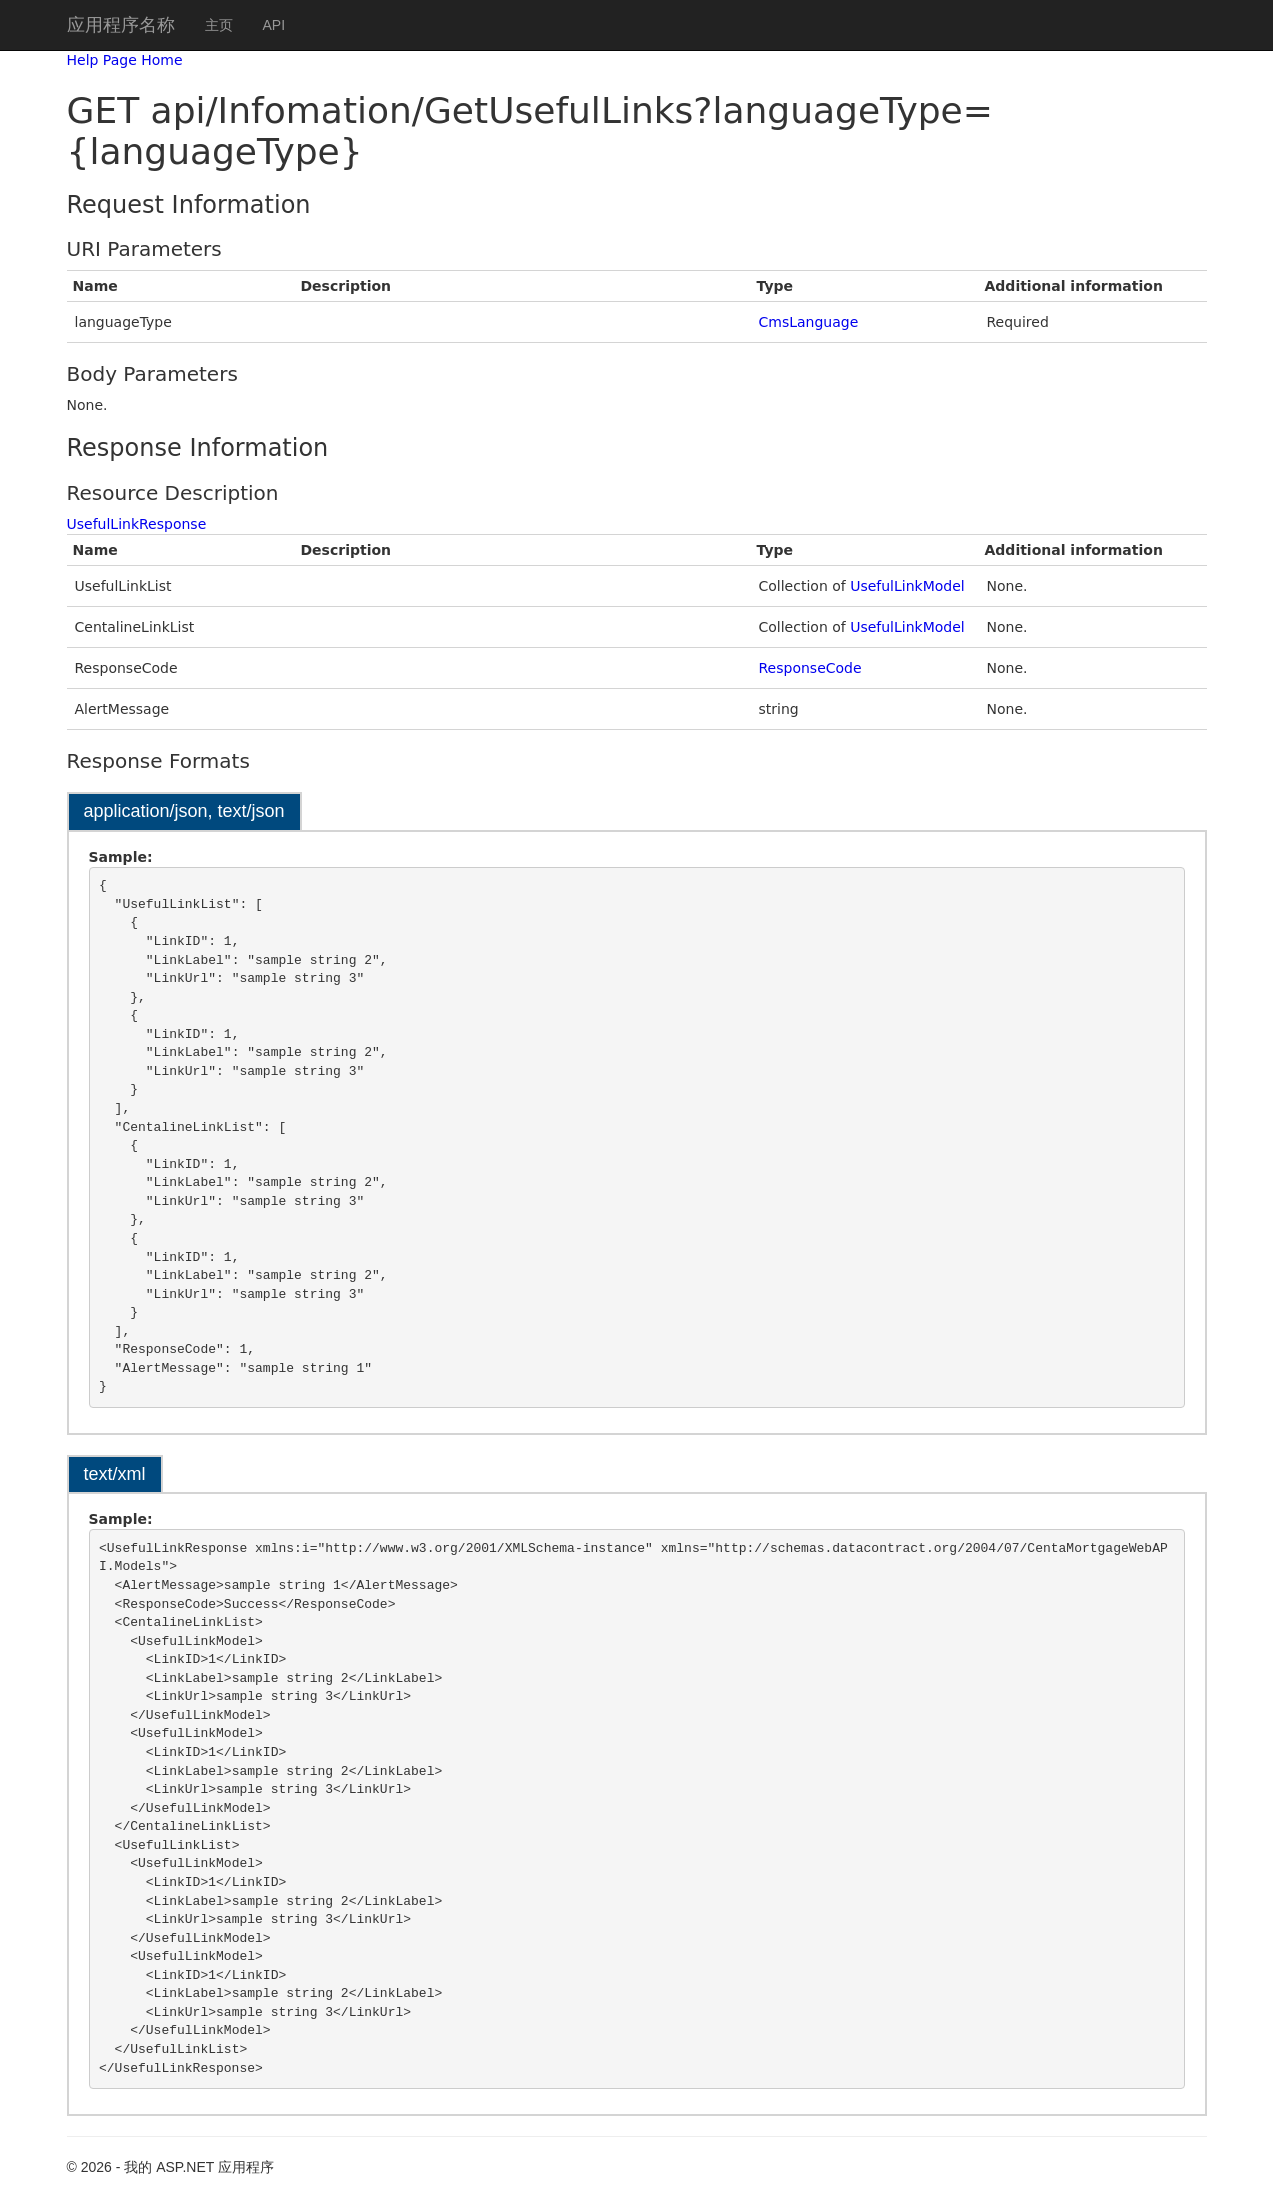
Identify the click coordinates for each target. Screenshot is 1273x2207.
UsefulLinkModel (907, 586)
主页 (219, 25)
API (274, 25)
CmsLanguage (809, 322)
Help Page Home (125, 60)
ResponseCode (810, 668)
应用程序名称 (121, 25)
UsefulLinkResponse (137, 524)
